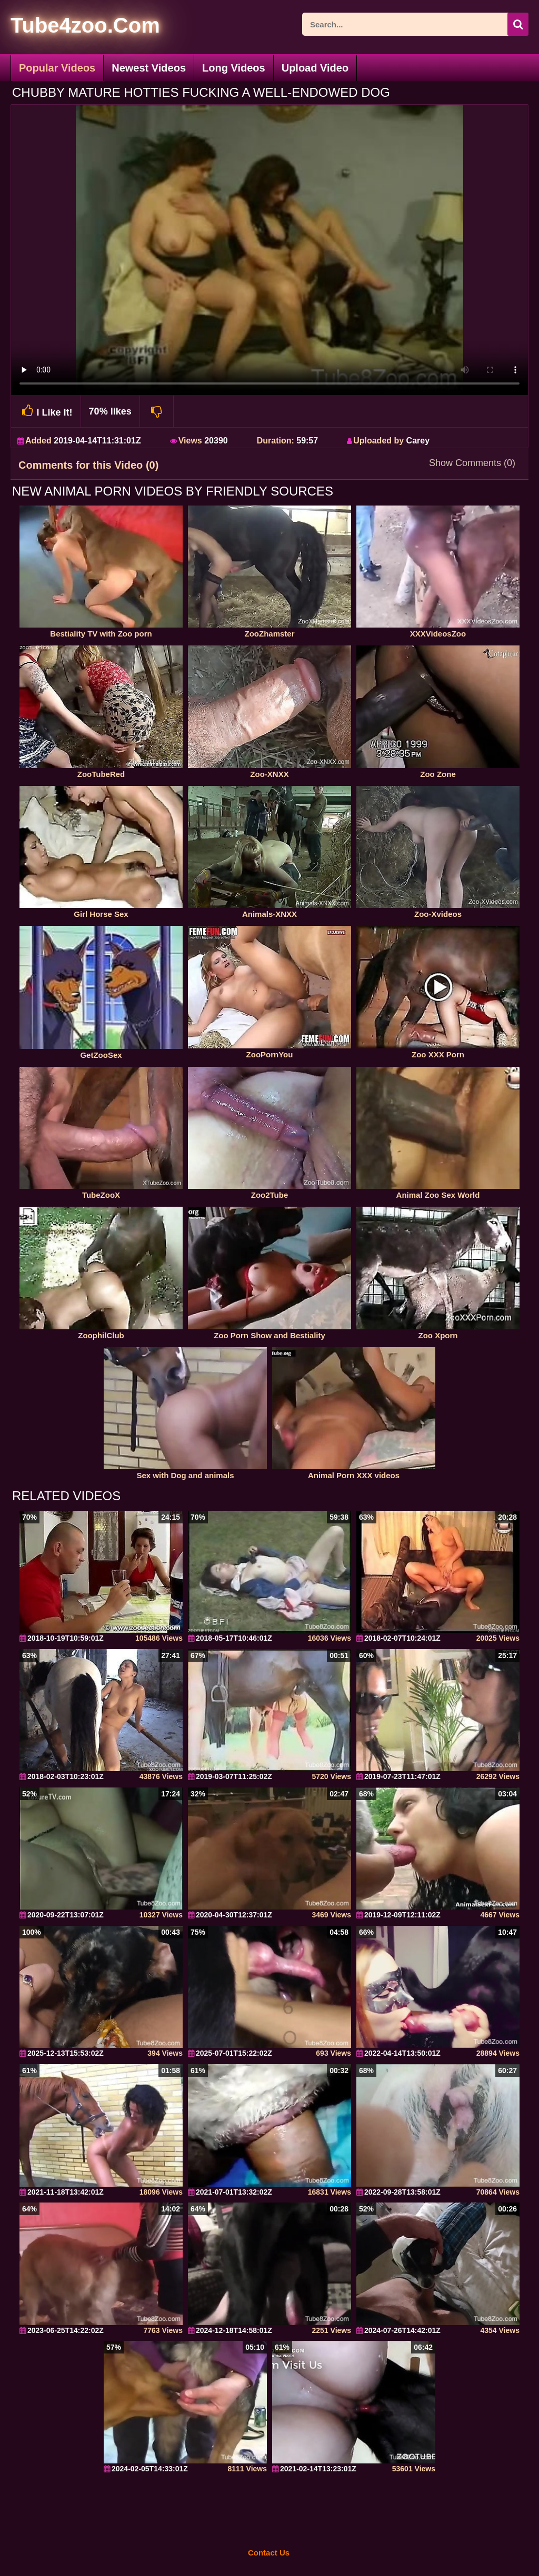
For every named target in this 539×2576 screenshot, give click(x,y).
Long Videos (233, 68)
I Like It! (46, 411)
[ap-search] (415, 24)
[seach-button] (517, 24)
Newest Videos (149, 68)
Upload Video (315, 68)
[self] (68, 27)
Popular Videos (57, 68)
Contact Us (269, 2552)
